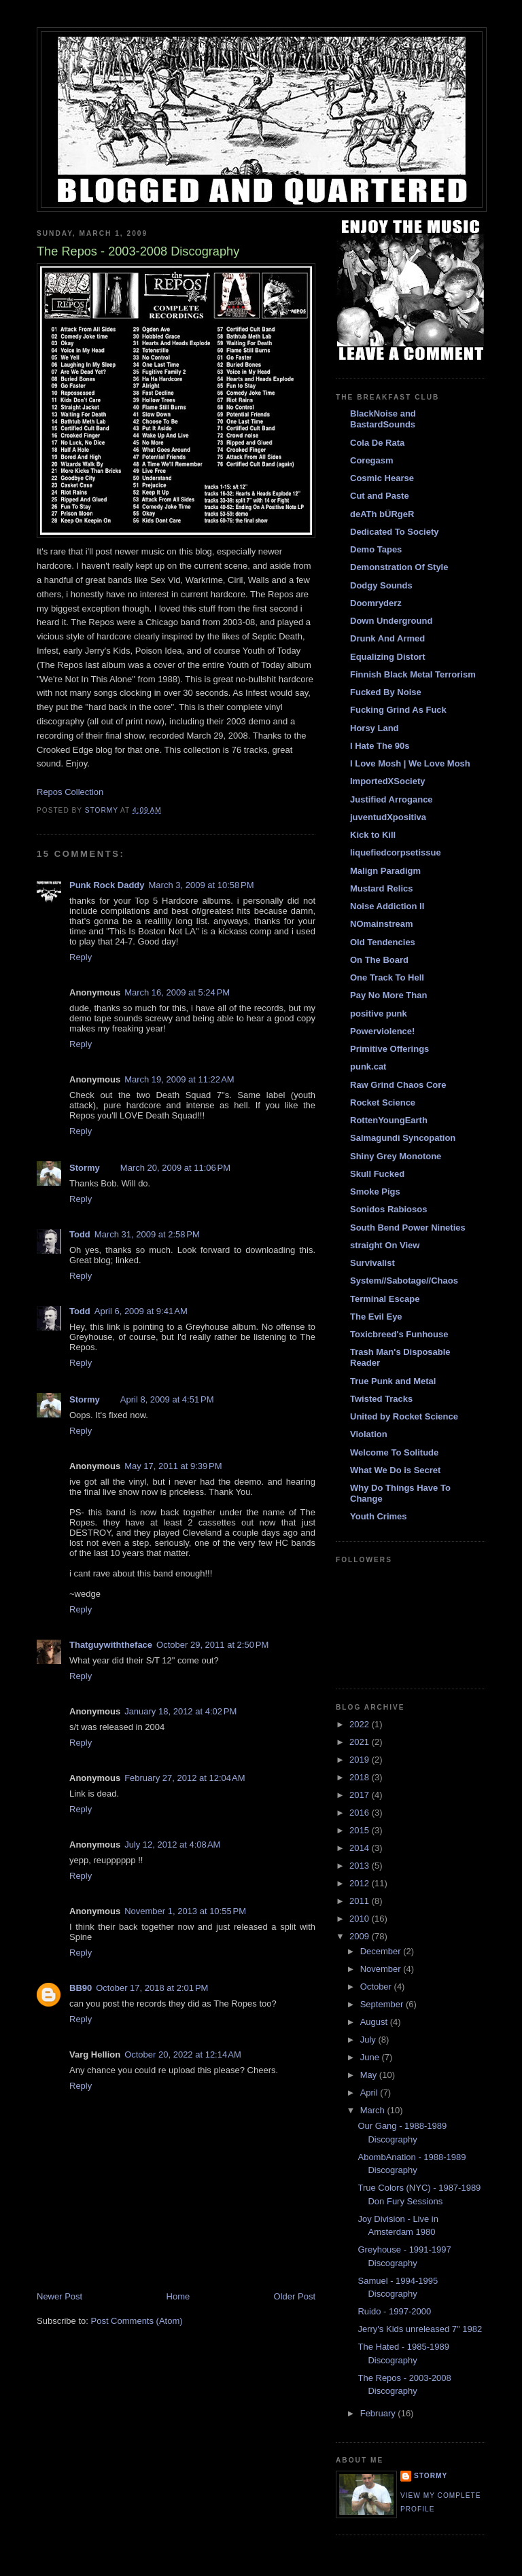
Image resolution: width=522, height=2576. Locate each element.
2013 (360, 1865)
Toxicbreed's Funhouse (399, 1334)
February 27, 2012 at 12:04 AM (184, 1778)
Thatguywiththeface (110, 1645)
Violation (368, 1434)
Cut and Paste (379, 496)
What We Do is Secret (395, 1470)
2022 (360, 1724)
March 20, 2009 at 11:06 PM (175, 1168)
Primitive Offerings (389, 1049)
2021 (360, 1742)
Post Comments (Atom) (137, 2321)
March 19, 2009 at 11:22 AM (179, 1079)
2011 (360, 1901)
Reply (80, 957)
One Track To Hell (387, 977)
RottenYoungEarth (389, 1120)
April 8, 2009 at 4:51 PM (167, 1399)
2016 (360, 1812)
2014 (360, 1848)
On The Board (379, 960)
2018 (360, 1777)
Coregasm (372, 460)
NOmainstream (381, 924)
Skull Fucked (377, 1174)
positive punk (378, 1013)
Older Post (294, 2296)
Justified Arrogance (391, 799)
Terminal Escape (384, 1299)
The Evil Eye (376, 1316)
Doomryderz (376, 603)
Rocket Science (382, 1102)
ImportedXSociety (387, 781)
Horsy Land (374, 728)
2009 (360, 1936)
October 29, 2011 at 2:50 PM (212, 1645)
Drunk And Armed (387, 638)
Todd (79, 1234)
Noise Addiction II (387, 906)
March (373, 2110)
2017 (360, 1795)
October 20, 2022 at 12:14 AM (182, 2054)
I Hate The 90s (379, 746)
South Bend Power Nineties (408, 1227)
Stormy (84, 1168)
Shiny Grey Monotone (395, 1156)
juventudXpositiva (388, 817)
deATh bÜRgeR (382, 514)
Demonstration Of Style (399, 567)
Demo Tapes (376, 549)
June (371, 2057)
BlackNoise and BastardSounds (383, 418)
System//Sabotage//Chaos (404, 1280)
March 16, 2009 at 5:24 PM (177, 992)
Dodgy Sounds (381, 585)
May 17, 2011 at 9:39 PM (173, 1466)
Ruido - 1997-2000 (394, 2311)
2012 (360, 1883)
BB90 (80, 1988)
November (382, 1969)
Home (178, 2296)
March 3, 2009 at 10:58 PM (201, 885)
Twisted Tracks (381, 1399)
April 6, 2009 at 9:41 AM (141, 1311)
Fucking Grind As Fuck (398, 710)
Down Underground (391, 621)
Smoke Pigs (375, 1191)
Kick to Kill (373, 835)
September (383, 2004)
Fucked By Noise (385, 692)
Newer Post (59, 2296)
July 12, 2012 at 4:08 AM (172, 1844)
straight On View (384, 1245)
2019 (360, 1759)
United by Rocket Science (404, 1416)
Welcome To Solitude (394, 1452)
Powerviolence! (382, 1031)
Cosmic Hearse (382, 478)
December (382, 1951)
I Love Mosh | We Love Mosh (410, 763)
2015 (360, 1830)
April (370, 2092)
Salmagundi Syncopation (402, 1138)
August (375, 2022)
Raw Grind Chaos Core (398, 1085)
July (369, 2039)
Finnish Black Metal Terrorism (413, 674)
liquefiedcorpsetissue (395, 852)
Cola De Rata (377, 443)
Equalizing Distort (387, 657)
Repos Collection (70, 792)
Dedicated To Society (394, 532)
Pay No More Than (388, 995)
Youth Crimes (378, 1516)
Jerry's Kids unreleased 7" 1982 (420, 2329)
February (379, 2413)
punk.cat (368, 1066)
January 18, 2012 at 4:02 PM (180, 1711)
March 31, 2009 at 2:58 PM (147, 1234)
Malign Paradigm (385, 871)
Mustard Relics (381, 888)
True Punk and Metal (393, 1381)
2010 (360, 1918)
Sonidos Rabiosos (388, 1209)
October (377, 1986)
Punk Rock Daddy (107, 885)
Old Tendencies (382, 942)
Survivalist (372, 1263)
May (369, 2075)
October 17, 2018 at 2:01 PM (152, 1988)
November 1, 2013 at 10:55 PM (185, 1911)
